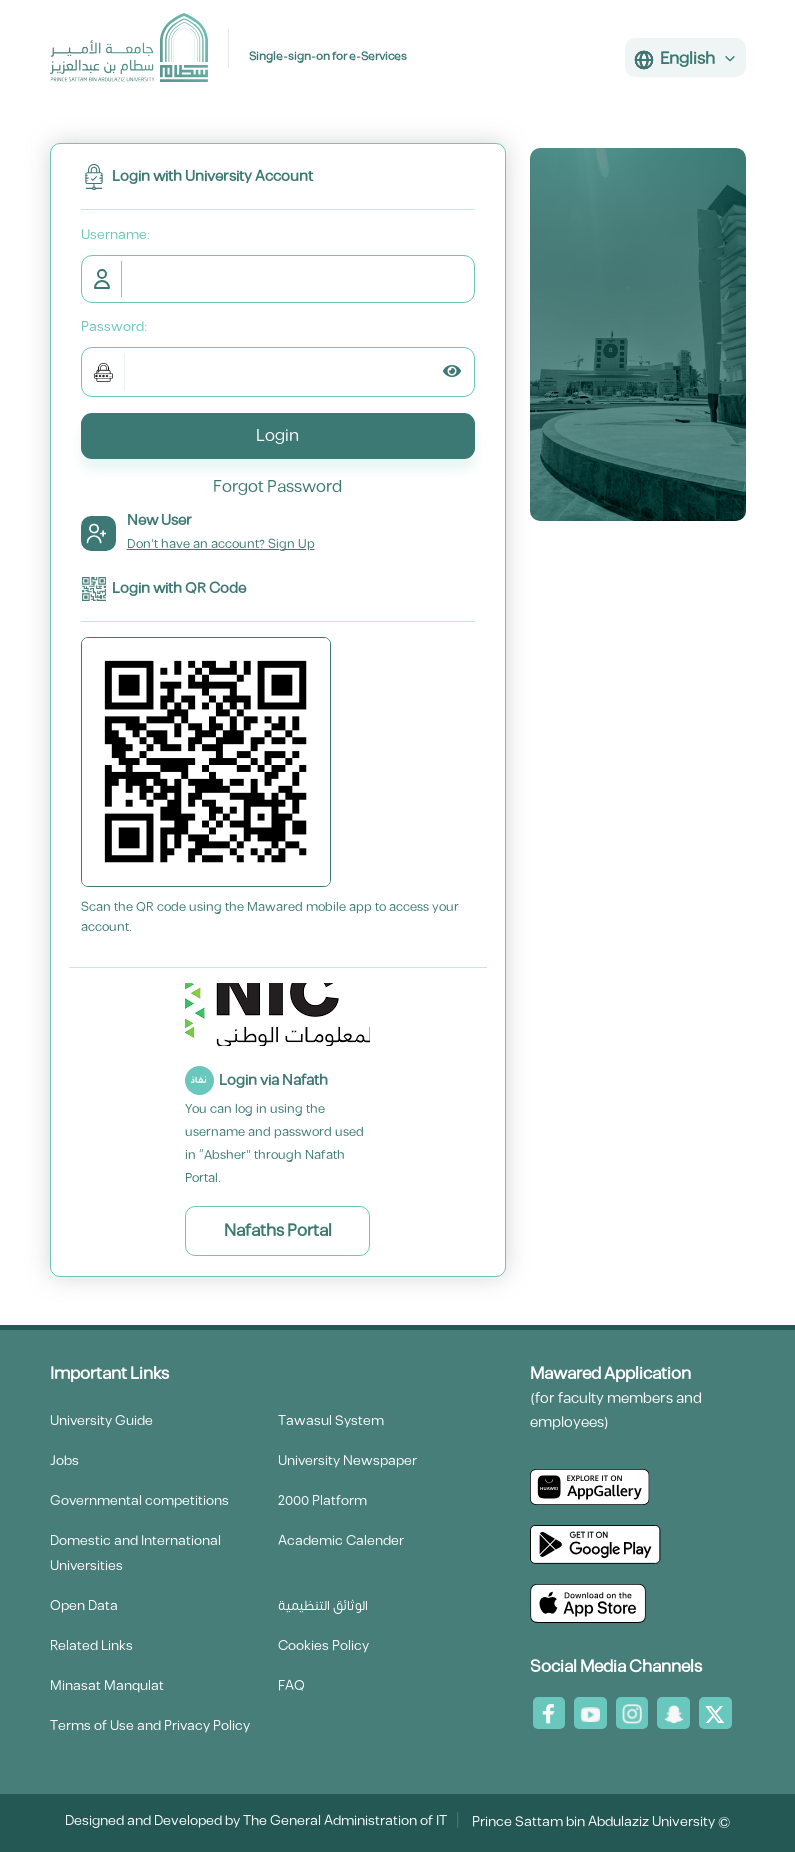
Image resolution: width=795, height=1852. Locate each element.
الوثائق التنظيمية (323, 1606)
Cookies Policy (323, 1646)
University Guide (101, 1421)
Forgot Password (277, 487)
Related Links (91, 1646)
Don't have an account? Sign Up (221, 544)
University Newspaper (347, 1461)
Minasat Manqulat (107, 1686)
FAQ (291, 1686)
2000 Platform (322, 1501)
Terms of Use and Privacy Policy (150, 1726)
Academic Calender (341, 1541)
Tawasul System (331, 1421)
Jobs (64, 1461)
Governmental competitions (139, 1501)
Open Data (84, 1606)
